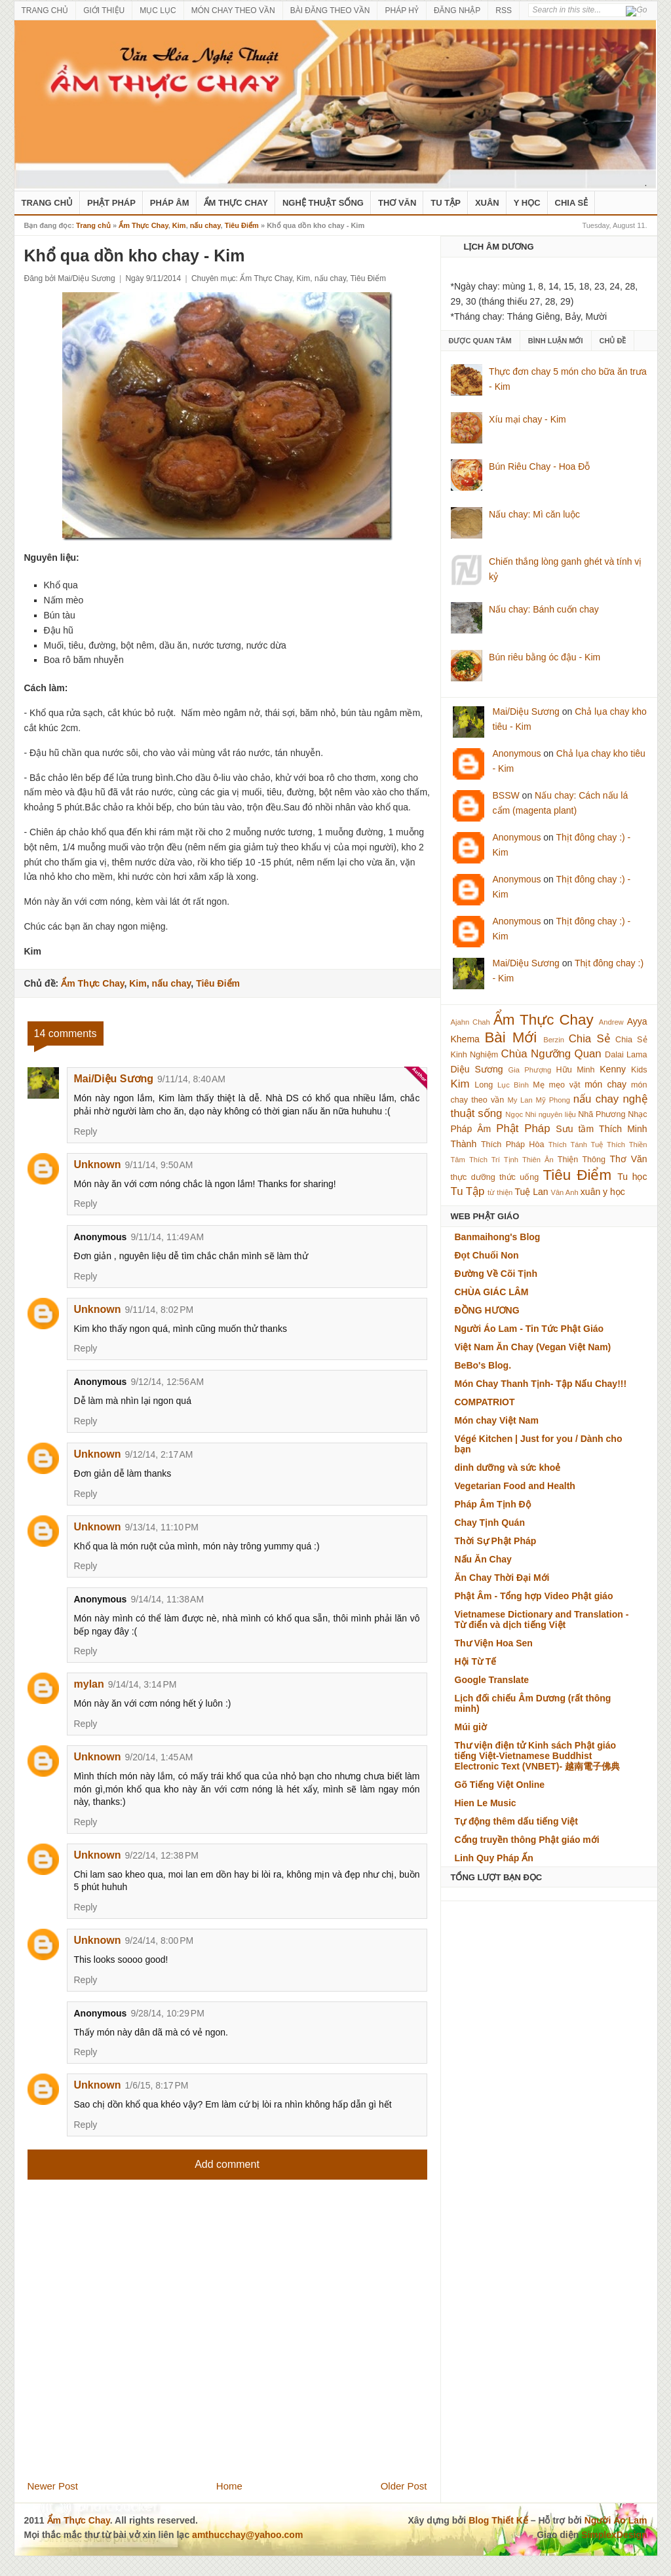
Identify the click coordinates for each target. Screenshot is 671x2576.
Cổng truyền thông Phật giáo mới (527, 1839)
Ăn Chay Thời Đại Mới (502, 1577)
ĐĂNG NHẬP (457, 10)
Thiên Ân (538, 1160)
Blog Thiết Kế (498, 2520)
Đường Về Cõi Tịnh (496, 1273)
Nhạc (637, 1114)
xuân (590, 1191)
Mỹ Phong (553, 1100)
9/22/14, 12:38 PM (162, 1855)
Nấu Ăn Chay (483, 1559)
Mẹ (539, 1084)
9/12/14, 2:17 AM (159, 1454)
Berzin (553, 1040)
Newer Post (53, 2485)
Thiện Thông (581, 1159)
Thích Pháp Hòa (513, 1144)
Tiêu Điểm (242, 225)
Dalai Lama (626, 1054)
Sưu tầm (575, 1129)
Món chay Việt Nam (497, 1420)
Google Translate (492, 1680)
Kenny (613, 1069)
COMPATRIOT (485, 1402)
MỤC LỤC (158, 10)
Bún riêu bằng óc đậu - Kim (544, 657)
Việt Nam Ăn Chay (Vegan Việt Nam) (533, 1347)
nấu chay (205, 225)
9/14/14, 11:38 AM (167, 1599)
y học (614, 1191)
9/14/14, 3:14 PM (142, 1684)
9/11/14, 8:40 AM (191, 1079)
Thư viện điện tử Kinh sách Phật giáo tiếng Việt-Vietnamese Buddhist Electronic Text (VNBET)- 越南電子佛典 (538, 1755)
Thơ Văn (397, 203)
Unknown (97, 1164)
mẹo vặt (565, 1084)
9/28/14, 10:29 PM (167, 2013)
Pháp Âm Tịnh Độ (493, 1504)
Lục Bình (513, 1085)
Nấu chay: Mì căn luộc (534, 514)
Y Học (527, 203)
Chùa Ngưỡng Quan (551, 1054)
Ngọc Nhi (520, 1114)
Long (483, 1084)
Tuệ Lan (531, 1191)
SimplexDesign (614, 2534)
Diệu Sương (477, 1069)
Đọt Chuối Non (487, 1255)
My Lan (519, 1100)
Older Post (404, 2485)
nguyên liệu (557, 1114)
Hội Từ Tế (476, 1661)
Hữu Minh (575, 1069)
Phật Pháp (111, 203)
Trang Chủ (47, 203)
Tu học (632, 1176)
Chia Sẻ (571, 203)
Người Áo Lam (616, 2520)
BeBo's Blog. (483, 1365)
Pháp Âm (169, 203)
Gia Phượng (530, 1070)
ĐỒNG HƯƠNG (487, 1310)
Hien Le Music (485, 1803)
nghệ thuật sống (323, 203)
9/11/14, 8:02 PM (159, 1309)
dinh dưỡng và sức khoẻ (508, 1467)
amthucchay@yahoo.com (247, 2534)
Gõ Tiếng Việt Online (500, 1784)
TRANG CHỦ (45, 10)
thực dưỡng (473, 1177)
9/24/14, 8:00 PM (159, 1940)
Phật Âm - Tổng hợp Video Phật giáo (534, 1596)
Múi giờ (471, 1727)
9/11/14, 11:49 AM (167, 1237)
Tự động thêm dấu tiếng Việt (517, 1821)
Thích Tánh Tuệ (575, 1144)
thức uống (519, 1177)
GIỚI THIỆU (104, 10)
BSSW (506, 795)
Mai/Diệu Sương (114, 1078)
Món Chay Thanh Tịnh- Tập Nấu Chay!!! (541, 1383)
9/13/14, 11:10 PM (162, 1527)
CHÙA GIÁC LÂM (492, 1292)
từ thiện (500, 1192)
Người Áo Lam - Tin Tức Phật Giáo (529, 1328)
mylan (89, 1684)
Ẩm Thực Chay (236, 203)
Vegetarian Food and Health (515, 1486)
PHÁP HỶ (401, 10)
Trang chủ (93, 225)
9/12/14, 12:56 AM (167, 1381)
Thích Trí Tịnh (493, 1160)
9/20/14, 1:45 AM (159, 1757)
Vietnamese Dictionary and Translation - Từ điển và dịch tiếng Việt (542, 1619)
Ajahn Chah (470, 1022)
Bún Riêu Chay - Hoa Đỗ (539, 466)
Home (229, 2485)
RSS (503, 10)
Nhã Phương (601, 1114)
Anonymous (517, 753)
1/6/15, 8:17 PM (157, 2085)
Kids (639, 1069)
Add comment (227, 2164)
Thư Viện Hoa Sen (494, 1643)
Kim (179, 225)
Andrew (611, 1022)
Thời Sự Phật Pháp (496, 1541)
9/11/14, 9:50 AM (159, 1165)
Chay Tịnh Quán (490, 1522)
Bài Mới (510, 1037)
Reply (86, 1131)
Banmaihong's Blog (498, 1237)
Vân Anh (564, 1192)
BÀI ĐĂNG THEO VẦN (330, 10)
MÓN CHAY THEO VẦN (233, 10)
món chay (605, 1084)
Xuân (487, 203)
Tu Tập (446, 203)
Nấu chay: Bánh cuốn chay (544, 609)
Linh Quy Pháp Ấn (494, 1858)
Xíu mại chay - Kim (527, 419)
